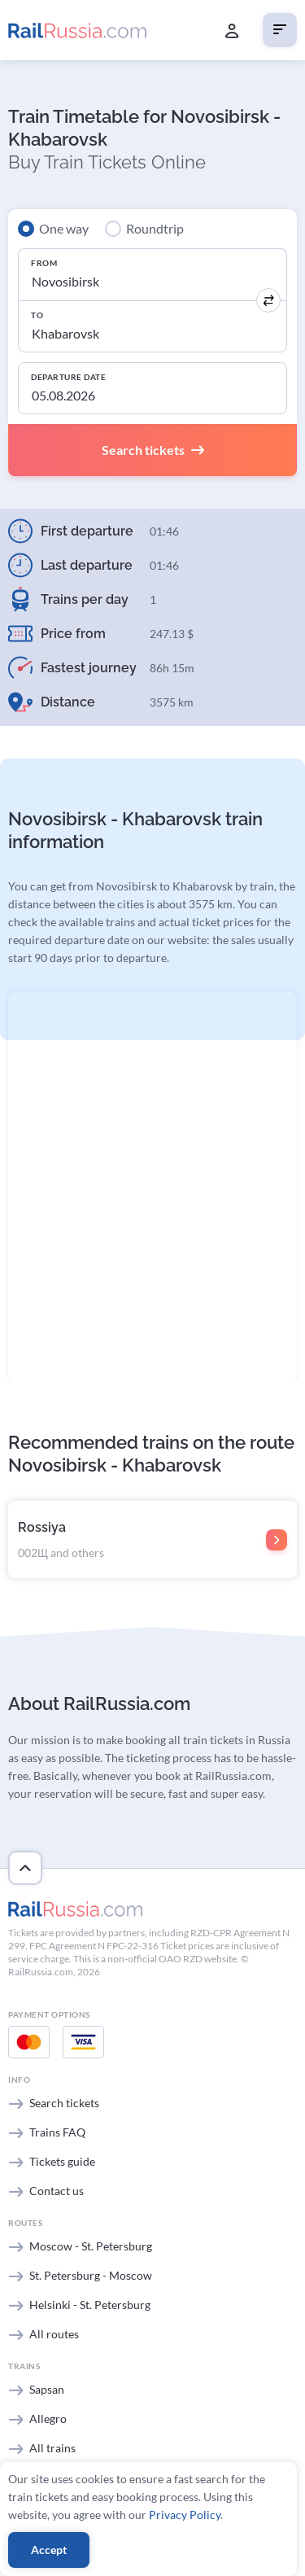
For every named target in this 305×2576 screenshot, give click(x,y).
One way (64, 228)
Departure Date (68, 377)
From (44, 263)
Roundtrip (155, 228)
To (37, 315)
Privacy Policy (184, 2514)
